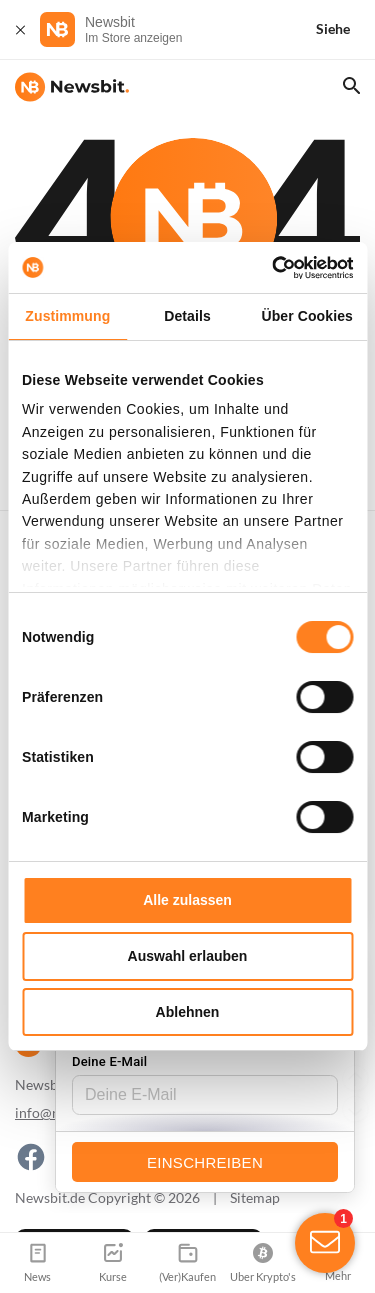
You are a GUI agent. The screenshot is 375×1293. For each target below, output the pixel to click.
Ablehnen (188, 1012)
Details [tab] (187, 316)
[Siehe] (345, 29)
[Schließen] (20, 29)
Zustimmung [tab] (67, 316)
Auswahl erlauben (188, 956)
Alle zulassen (187, 900)
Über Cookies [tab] (306, 316)
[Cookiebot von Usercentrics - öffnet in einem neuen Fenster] (268, 268)
